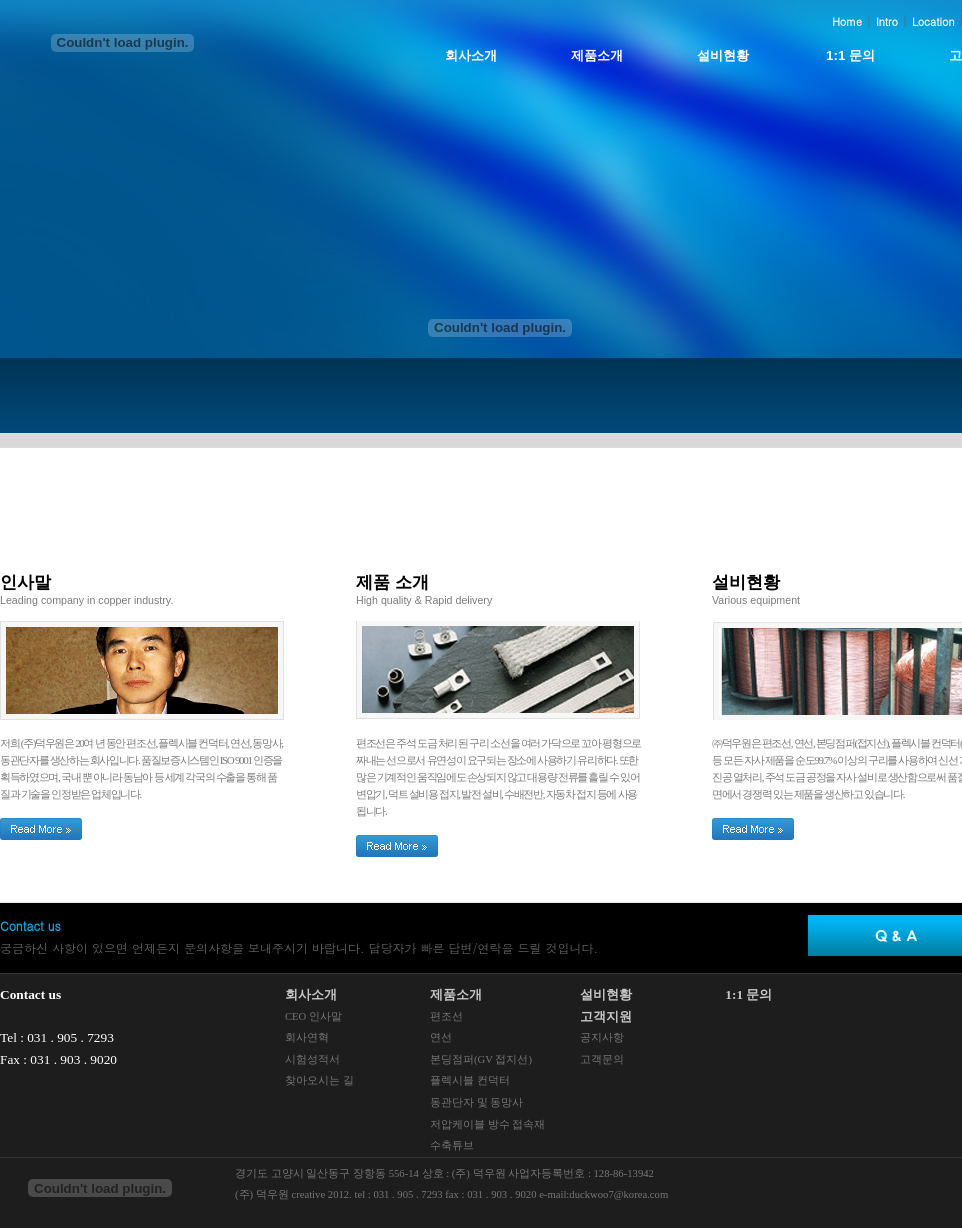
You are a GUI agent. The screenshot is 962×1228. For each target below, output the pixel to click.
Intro (887, 21)
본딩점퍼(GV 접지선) (481, 1059)
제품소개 (597, 55)
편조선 (446, 1016)
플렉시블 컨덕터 (470, 1080)
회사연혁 (307, 1037)
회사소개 (471, 55)
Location (933, 21)
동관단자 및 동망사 (476, 1102)
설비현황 (723, 55)
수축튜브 (452, 1145)
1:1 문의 (850, 55)
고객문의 (602, 1059)
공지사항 (602, 1037)
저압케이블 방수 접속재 (487, 1124)
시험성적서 (312, 1059)
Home (847, 21)
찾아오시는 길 (319, 1080)
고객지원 (606, 1016)
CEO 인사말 (313, 1016)
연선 (441, 1037)
